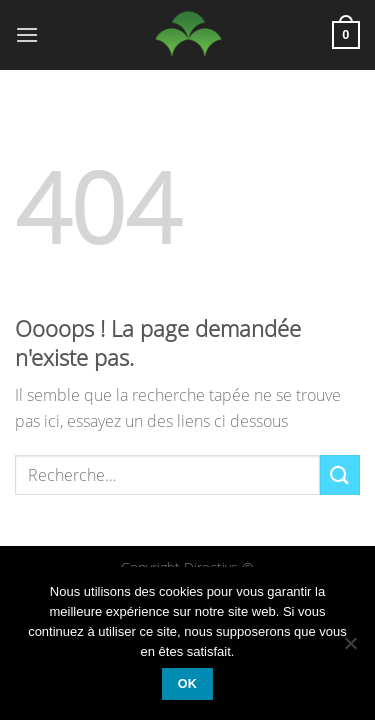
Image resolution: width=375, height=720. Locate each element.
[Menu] (27, 34)
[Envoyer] (340, 474)
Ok (188, 684)
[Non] (350, 649)
